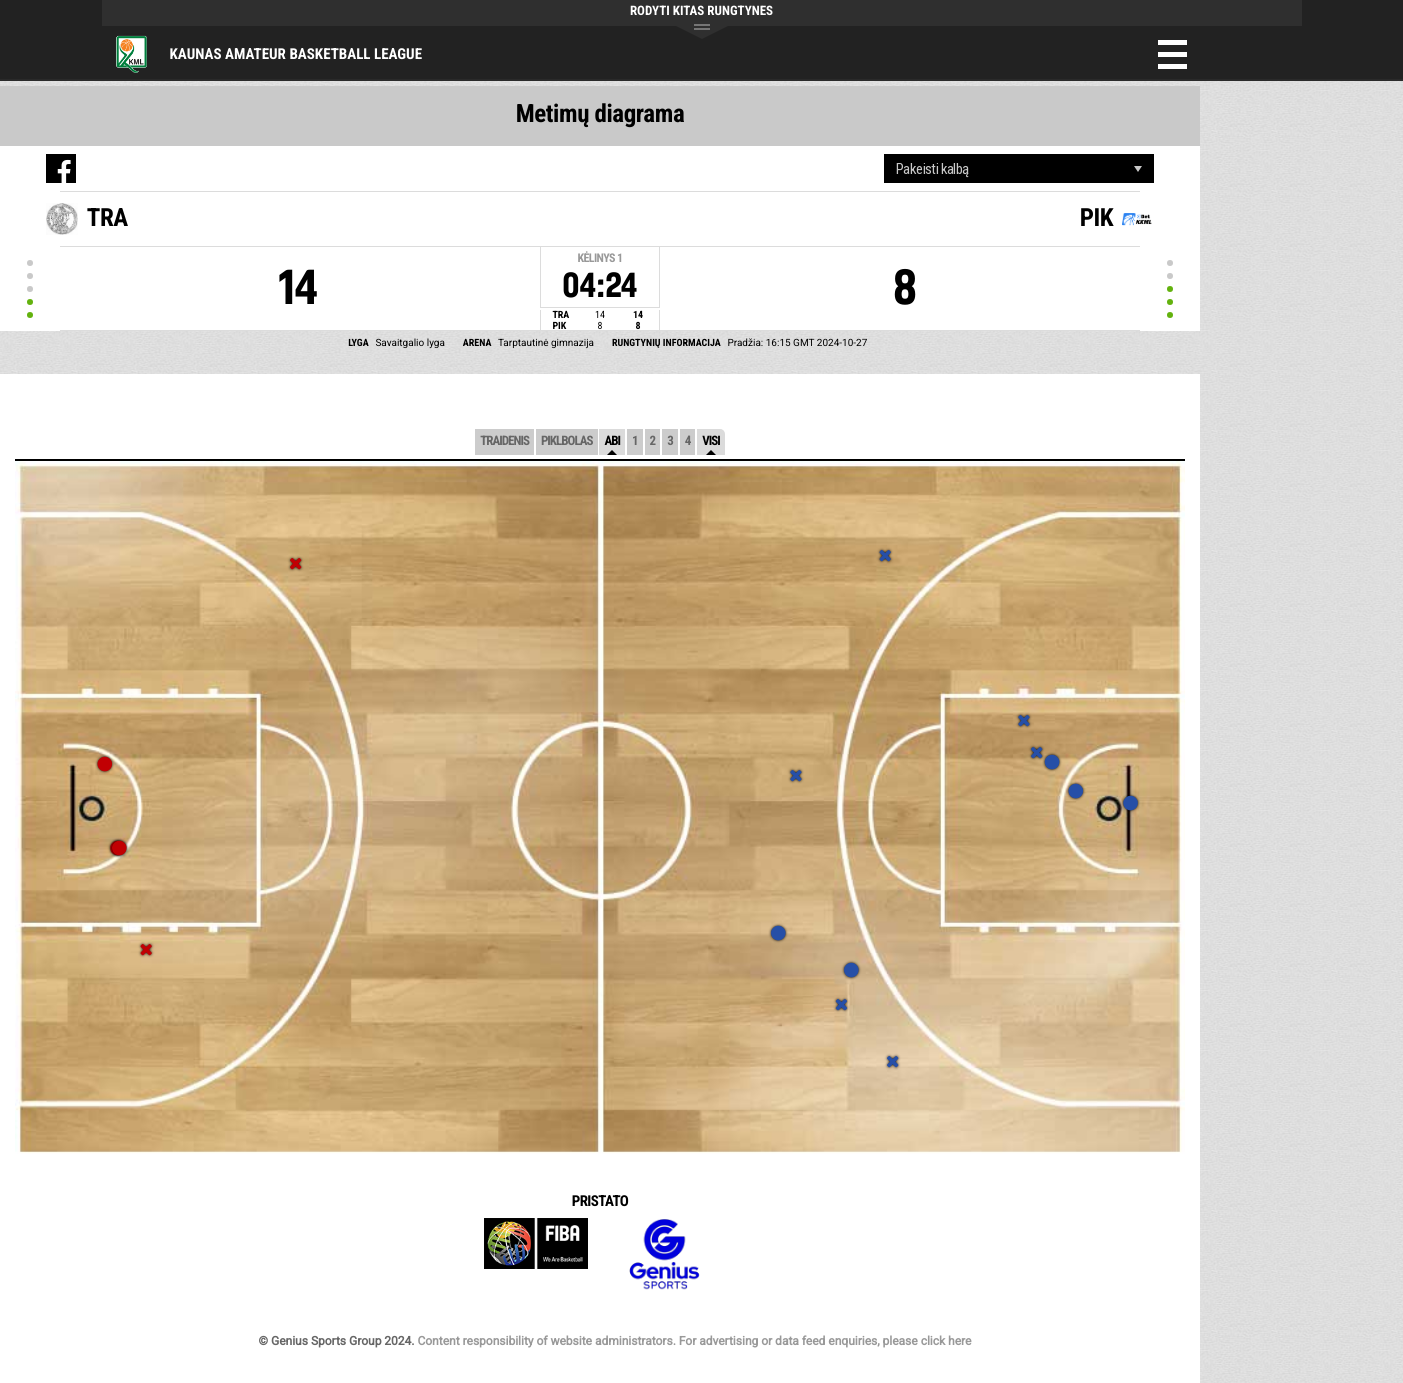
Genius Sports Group (664, 1254)
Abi (612, 441)
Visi (711, 441)
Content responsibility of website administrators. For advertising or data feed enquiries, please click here (694, 1341)
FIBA (536, 1254)
